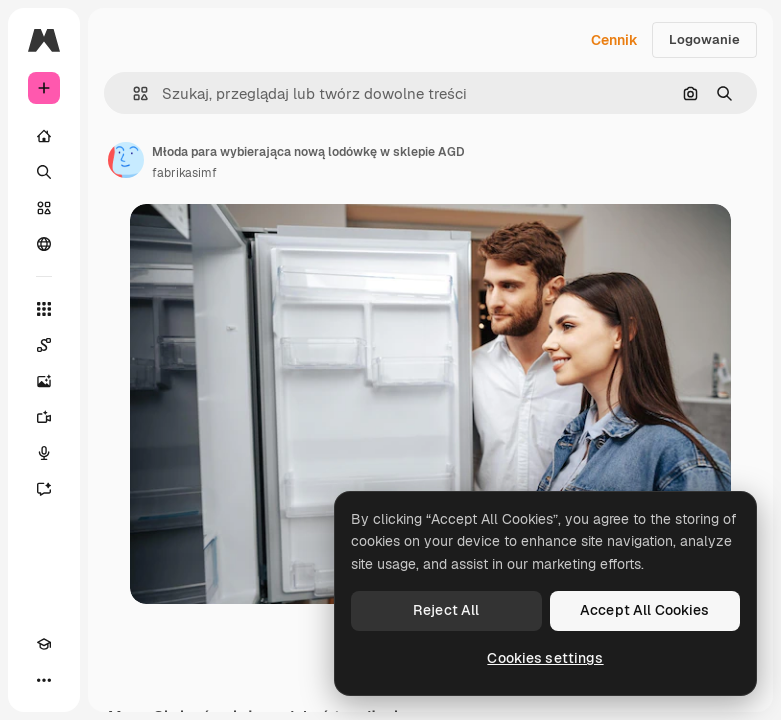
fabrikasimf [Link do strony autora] (184, 173)
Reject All (446, 610)
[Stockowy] (44, 208)
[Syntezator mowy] (44, 453)
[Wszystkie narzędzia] (44, 309)
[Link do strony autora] (126, 160)
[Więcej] (44, 680)
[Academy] (44, 644)
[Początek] (44, 136)
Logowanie (704, 39)
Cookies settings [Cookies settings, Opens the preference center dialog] (545, 658)
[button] (132, 93)
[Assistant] (44, 489)
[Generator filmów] (44, 417)
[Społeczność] (44, 244)
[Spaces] (44, 345)
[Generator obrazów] (44, 381)
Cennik (614, 40)
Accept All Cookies (645, 610)
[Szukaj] (44, 172)
